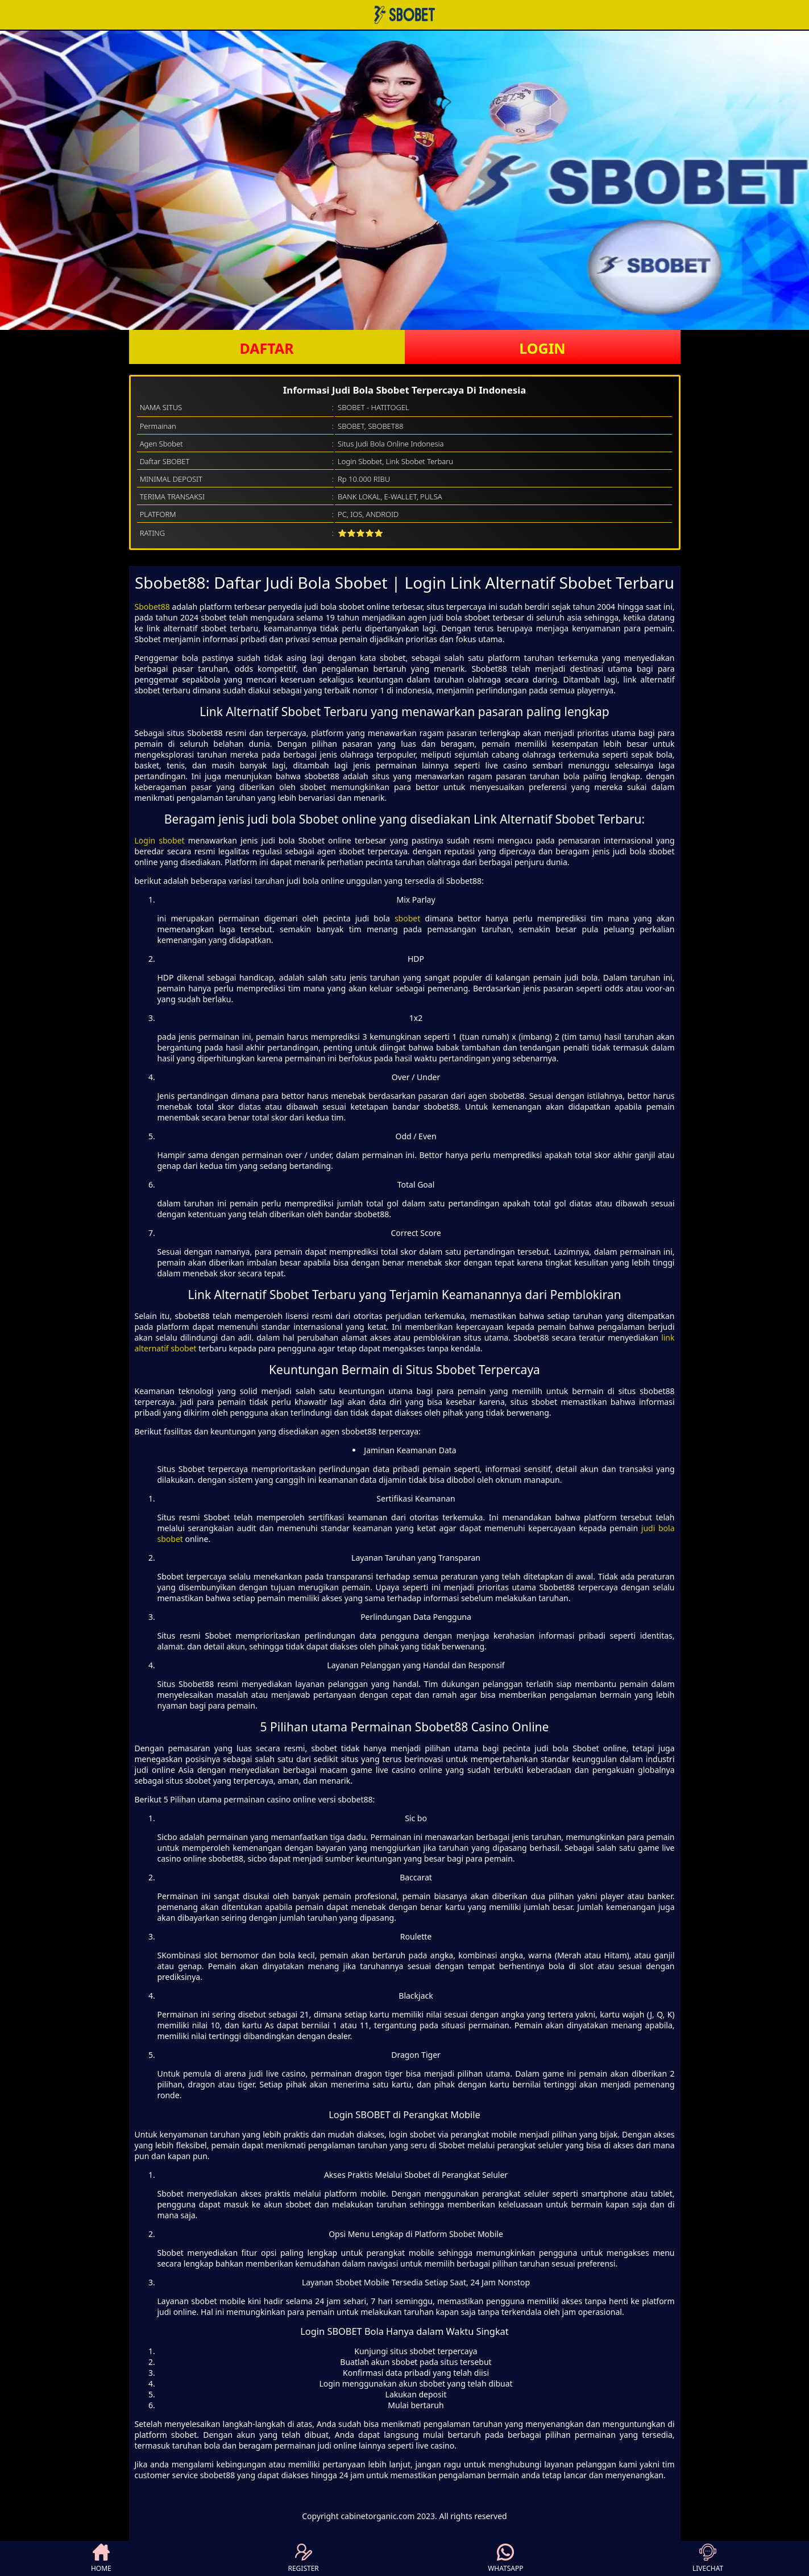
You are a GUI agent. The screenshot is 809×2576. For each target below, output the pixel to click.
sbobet (407, 918)
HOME (101, 2558)
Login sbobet (160, 840)
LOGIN (542, 348)
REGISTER (303, 2558)
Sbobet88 (152, 606)
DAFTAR (266, 348)
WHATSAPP (505, 2558)
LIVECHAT (707, 2558)
